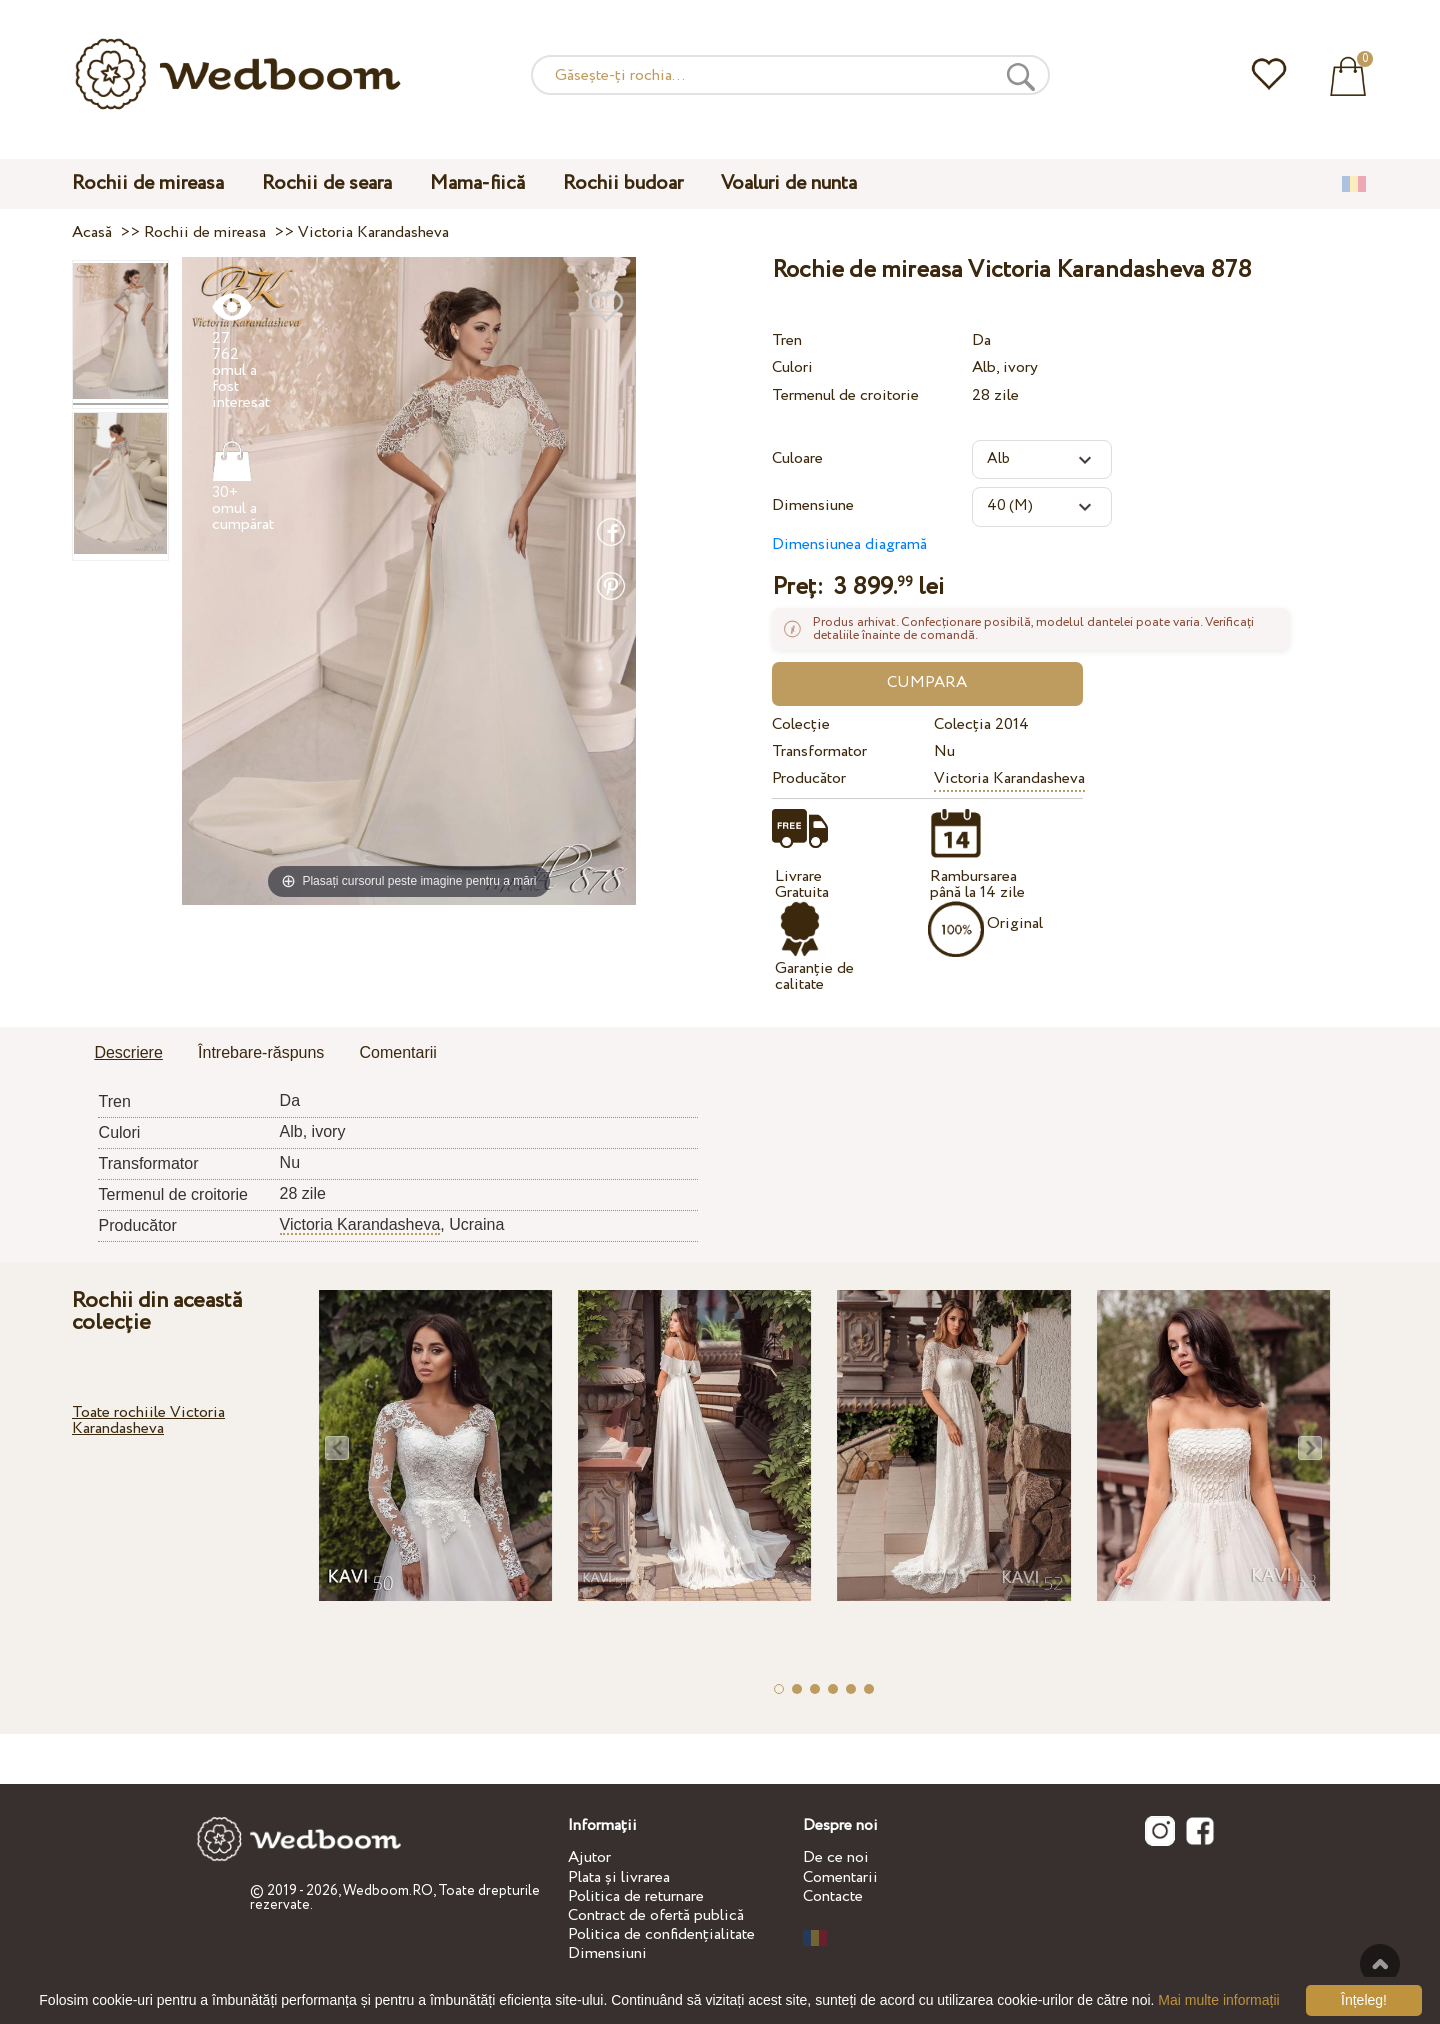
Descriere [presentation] (128, 1052)
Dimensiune (813, 505)
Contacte (833, 1896)
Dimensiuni (607, 1953)
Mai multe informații (1218, 2000)
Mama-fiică (477, 183)
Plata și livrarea (619, 1877)
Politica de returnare (636, 1896)
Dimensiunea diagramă (849, 544)
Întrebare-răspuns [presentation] (261, 1052)
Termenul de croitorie (845, 395)
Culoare (797, 458)
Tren (787, 340)
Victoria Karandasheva (1009, 778)
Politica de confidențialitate (661, 1934)
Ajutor (589, 1857)
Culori (792, 367)
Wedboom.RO (388, 1891)
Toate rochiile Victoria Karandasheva (148, 1420)
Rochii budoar (623, 183)
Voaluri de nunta (789, 183)
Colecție (801, 724)
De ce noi (836, 1857)
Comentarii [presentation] (398, 1052)
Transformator (819, 751)
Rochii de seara (327, 183)
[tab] (128, 1054)
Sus (1380, 1964)
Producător (809, 778)
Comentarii (840, 1877)
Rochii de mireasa (148, 183)
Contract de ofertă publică (656, 1915)
